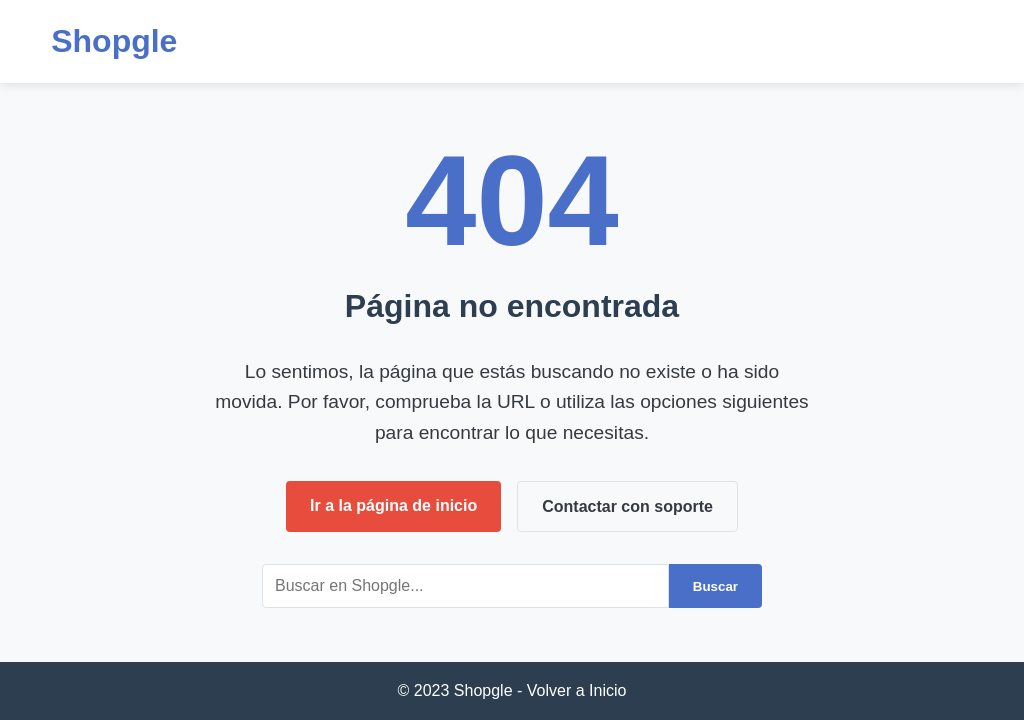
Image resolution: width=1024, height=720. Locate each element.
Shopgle (114, 41)
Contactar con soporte (627, 506)
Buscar (715, 586)
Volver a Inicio (577, 690)
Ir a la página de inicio (393, 505)
